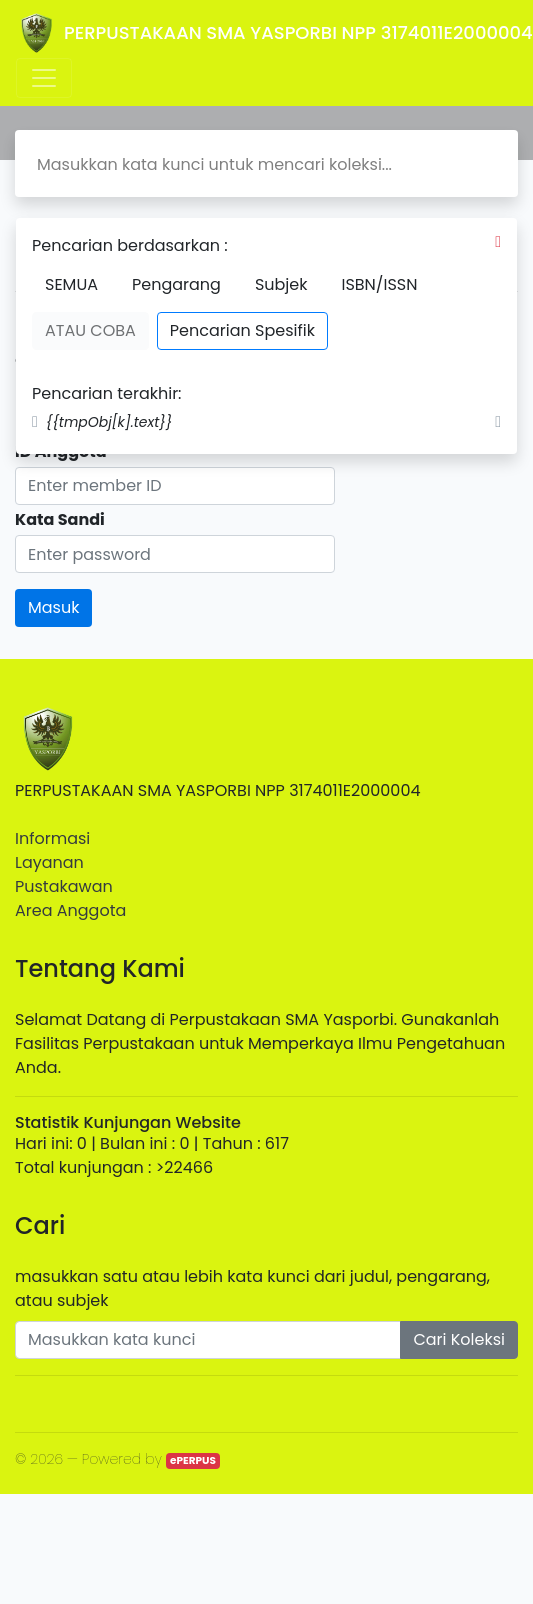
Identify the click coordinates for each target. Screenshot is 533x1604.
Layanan (49, 862)
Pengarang (176, 284)
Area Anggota (70, 910)
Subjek (281, 284)
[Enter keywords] (208, 1340)
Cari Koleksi (459, 1339)
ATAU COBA (90, 330)
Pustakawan (64, 886)
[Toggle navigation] (44, 78)
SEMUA (71, 284)
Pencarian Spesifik (242, 330)
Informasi (52, 838)
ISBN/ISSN (379, 284)
